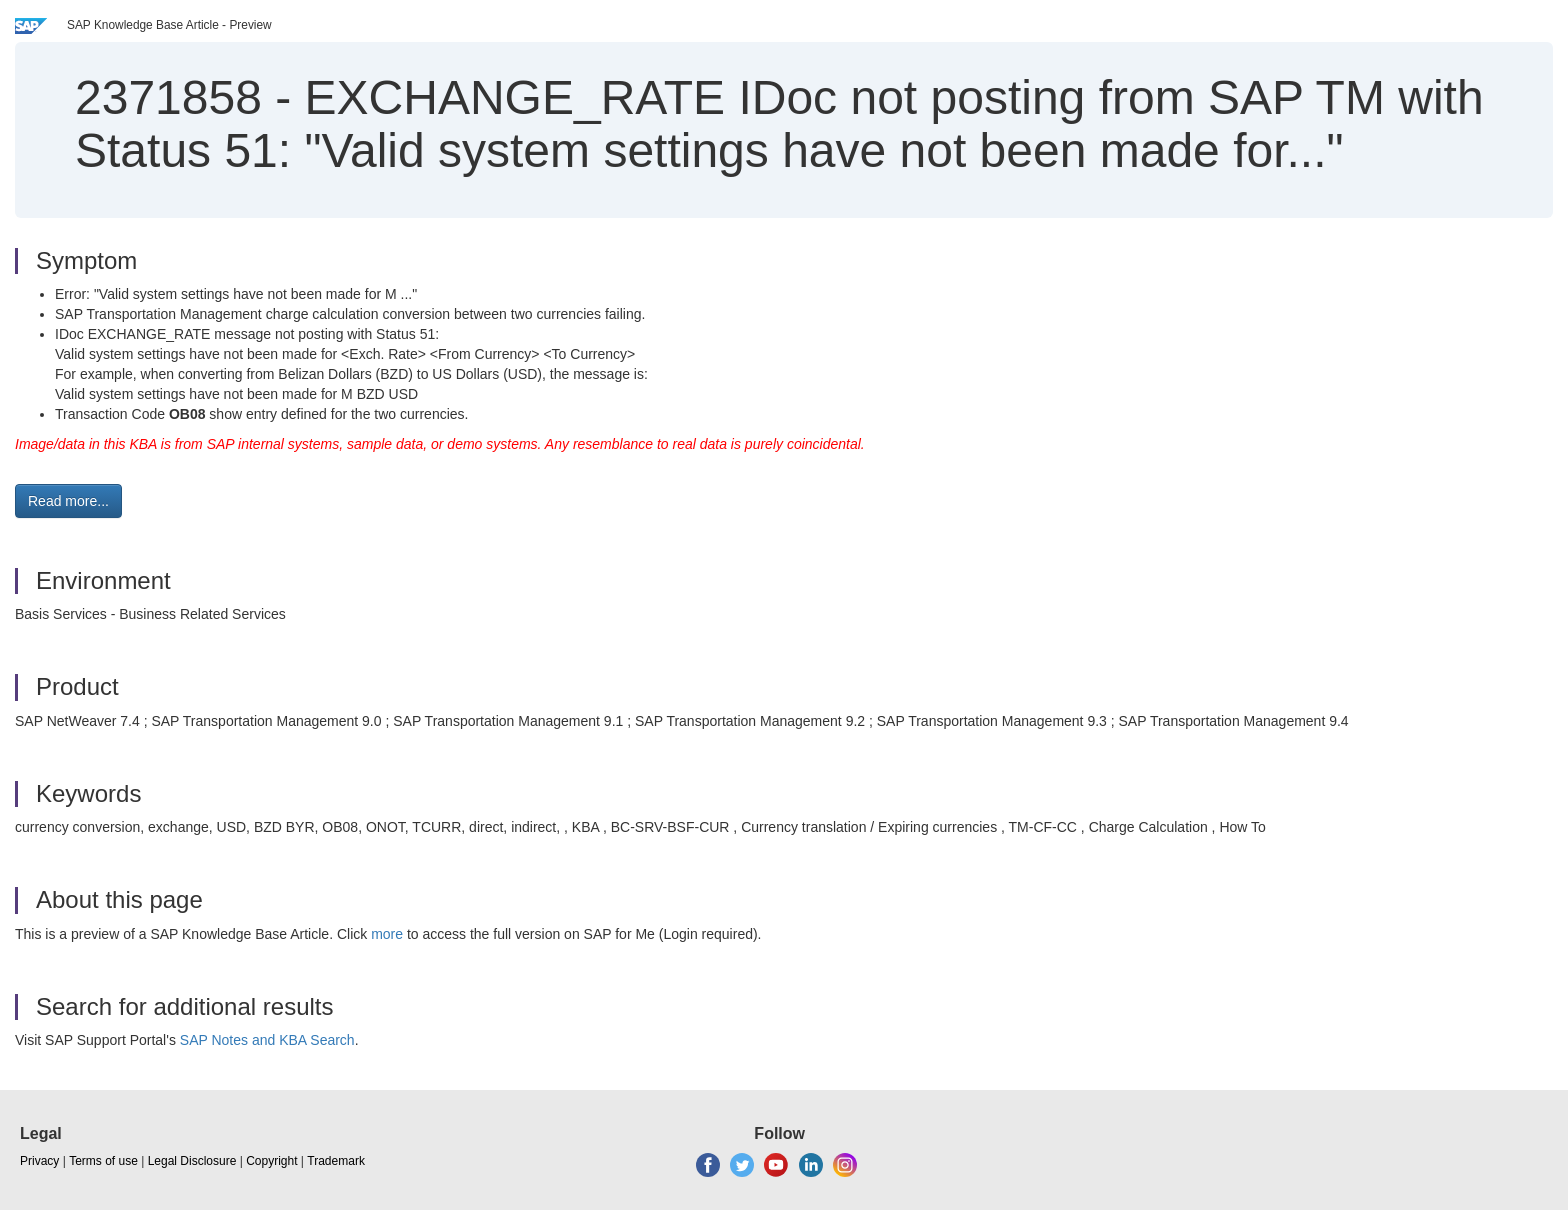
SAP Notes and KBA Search (267, 1040)
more (387, 934)
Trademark (336, 1161)
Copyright (271, 1161)
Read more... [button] (68, 501)
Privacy (39, 1161)
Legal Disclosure (192, 1161)
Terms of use (103, 1161)
